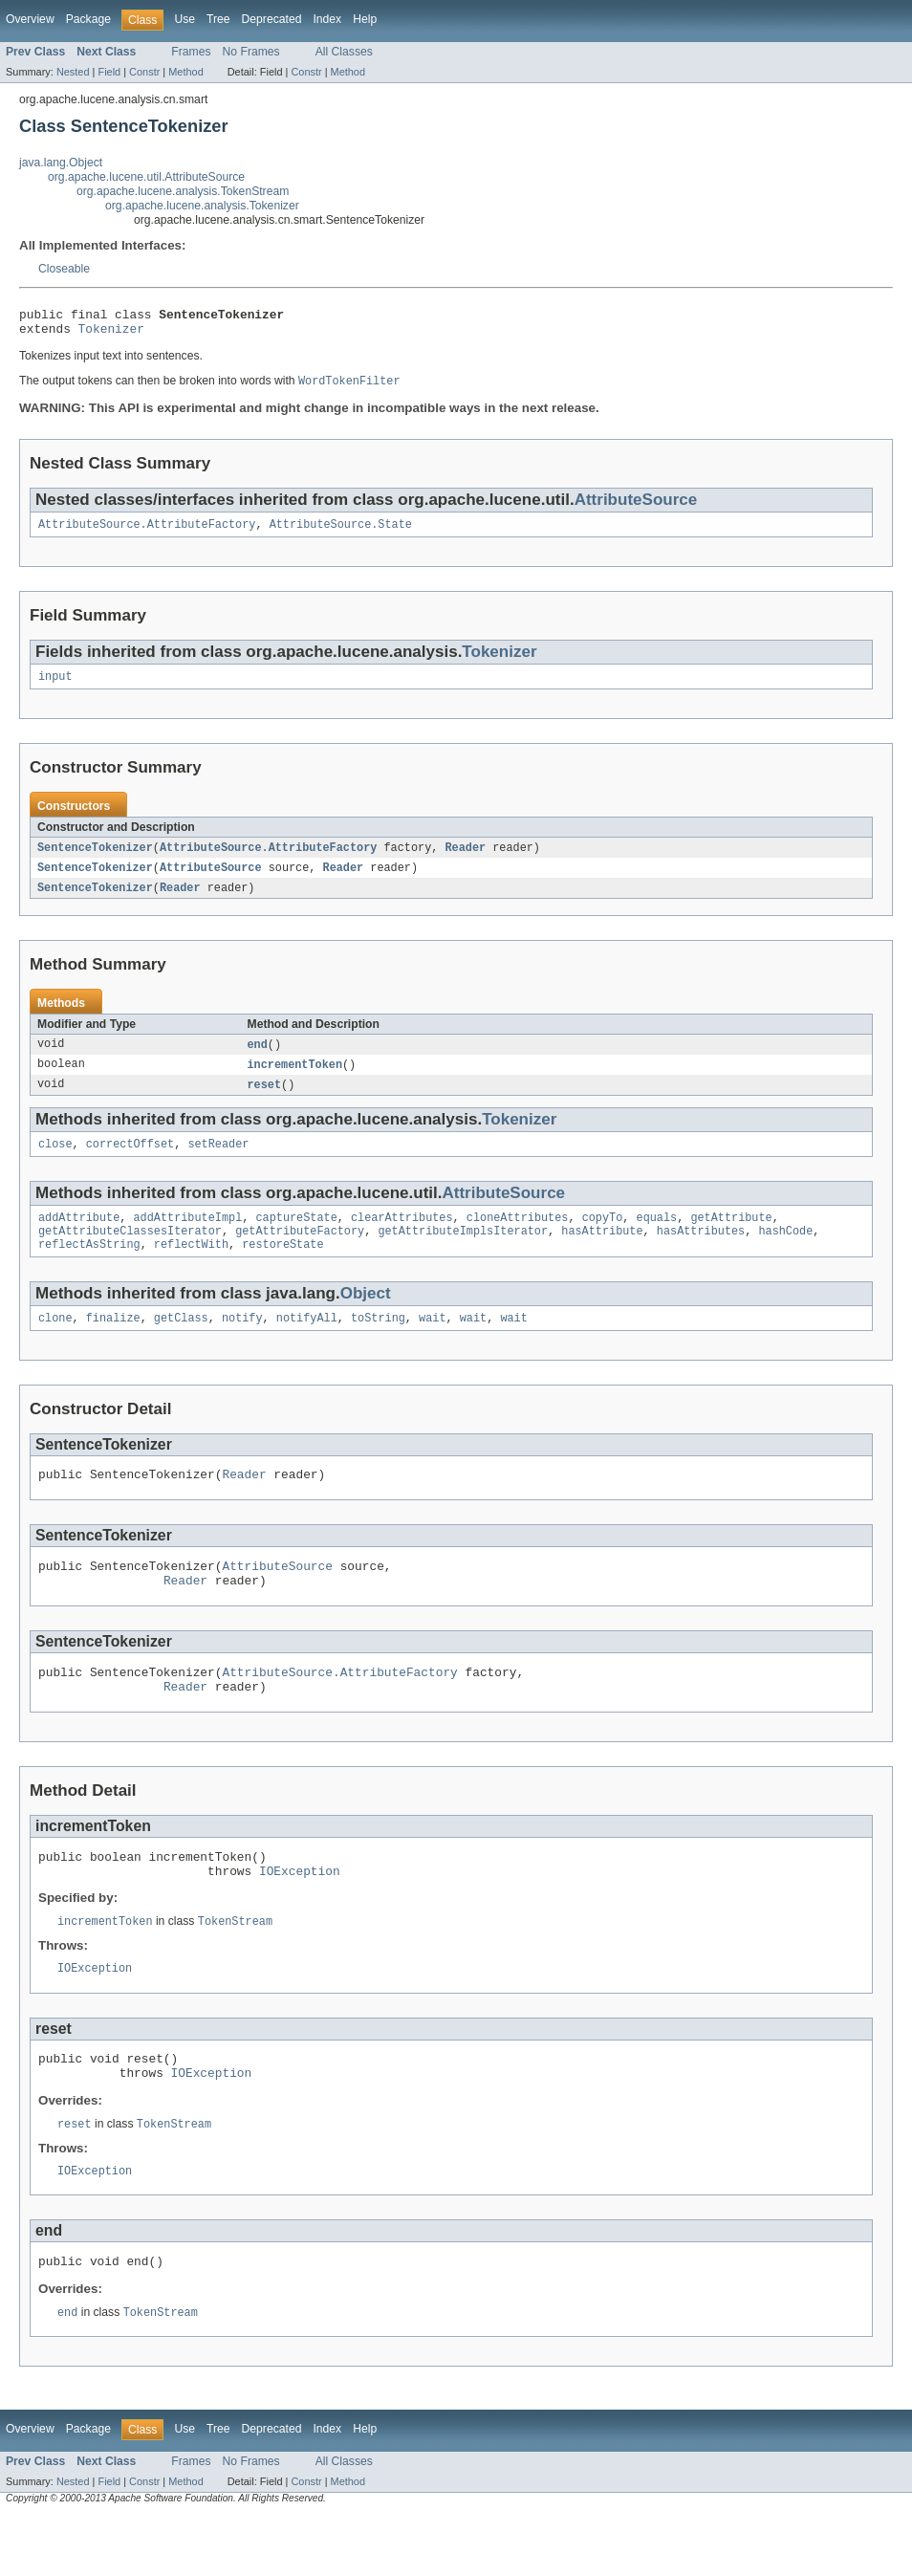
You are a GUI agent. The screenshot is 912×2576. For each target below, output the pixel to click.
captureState (296, 1237)
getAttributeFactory (299, 1252)
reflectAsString (89, 1268)
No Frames (251, 51)
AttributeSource (636, 506)
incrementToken (295, 1079)
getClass (181, 1343)
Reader (465, 858)
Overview (30, 19)
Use (184, 19)
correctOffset (130, 1161)
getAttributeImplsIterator (463, 1252)
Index (327, 19)
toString (378, 1343)
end (258, 1058)
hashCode (785, 1252)
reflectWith (191, 1268)
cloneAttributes (518, 1237)
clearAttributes (402, 1237)
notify (242, 1343)
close (55, 1161)
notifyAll (306, 1343)
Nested (73, 71)
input (55, 686)
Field (109, 71)
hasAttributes (701, 1252)
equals (656, 1237)
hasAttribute (601, 1252)
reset (265, 1100)
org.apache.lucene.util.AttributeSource (146, 177)
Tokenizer (111, 333)
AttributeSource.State (341, 532)
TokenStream (235, 1968)
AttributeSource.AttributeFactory (146, 532)
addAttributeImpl (188, 1237)
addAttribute (78, 1237)
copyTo (602, 1237)
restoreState (282, 1268)
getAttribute (730, 1237)
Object (365, 1317)
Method (185, 71)
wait (432, 1343)
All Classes (344, 51)
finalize (113, 1343)
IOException (299, 1916)
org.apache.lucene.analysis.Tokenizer (202, 205)
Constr (144, 71)
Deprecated (272, 19)
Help (365, 19)
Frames (190, 51)
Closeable (64, 268)
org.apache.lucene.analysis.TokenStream (182, 191)
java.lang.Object (60, 162)
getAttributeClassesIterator (130, 1252)
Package (88, 19)
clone (55, 1343)
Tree (218, 19)
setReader (218, 1161)
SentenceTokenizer (95, 858)
